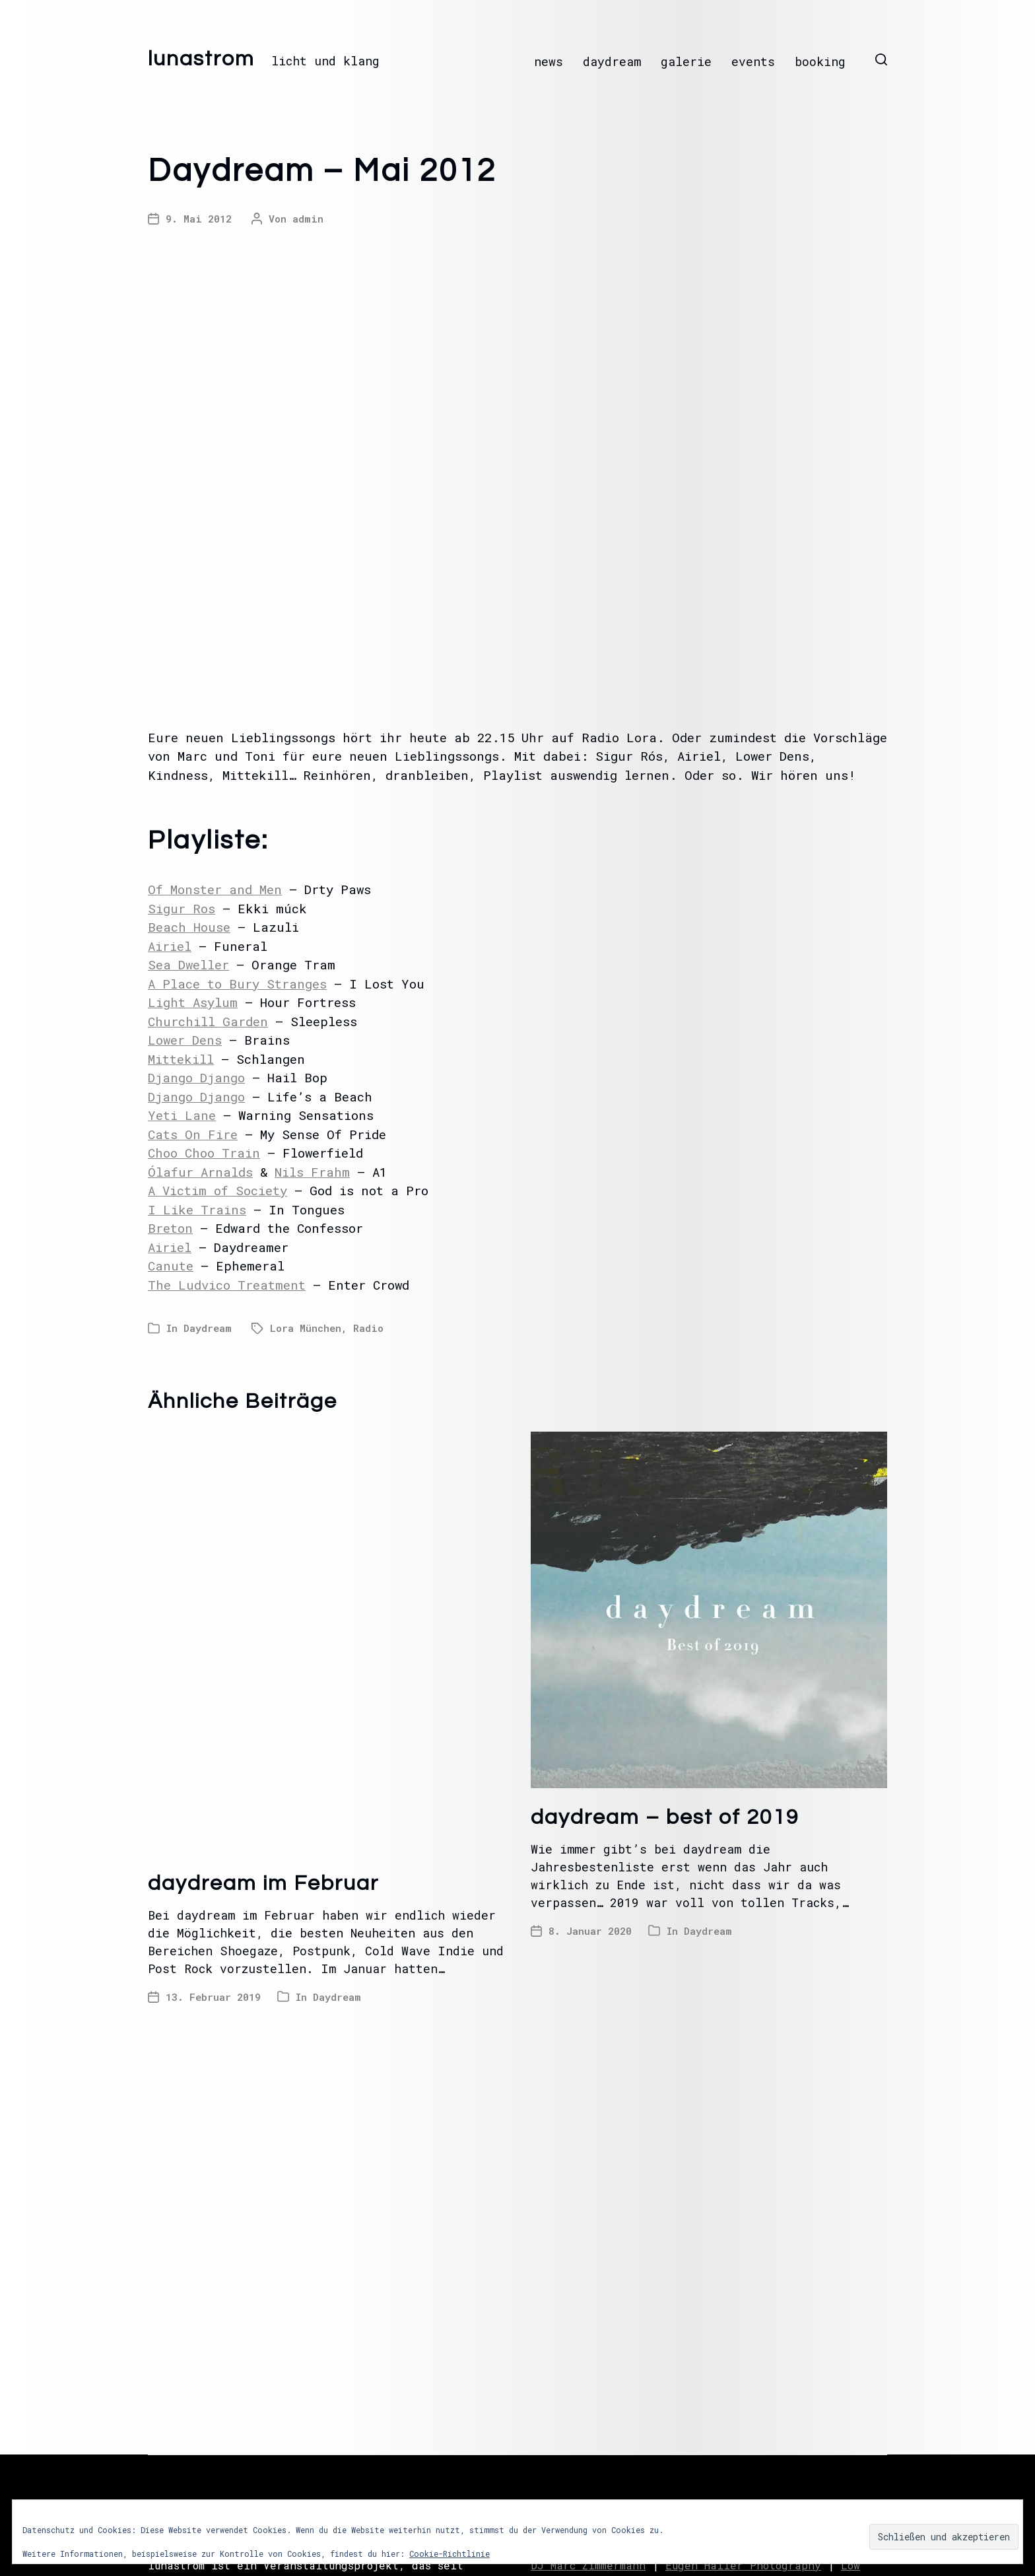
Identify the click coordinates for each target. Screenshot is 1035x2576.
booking (820, 61)
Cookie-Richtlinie (449, 2553)
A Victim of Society (217, 1190)
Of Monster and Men (215, 889)
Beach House (189, 927)
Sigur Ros (181, 908)
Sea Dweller (188, 964)
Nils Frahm (312, 1172)
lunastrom (201, 59)
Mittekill (181, 1059)
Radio (368, 1328)
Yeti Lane (182, 1115)
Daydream (208, 1328)
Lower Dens (185, 1039)
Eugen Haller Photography (743, 2565)
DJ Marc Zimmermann (588, 2565)
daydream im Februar (263, 1884)
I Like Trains (197, 1209)
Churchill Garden (208, 1021)
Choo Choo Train (204, 1152)
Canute (170, 1265)
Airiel (169, 946)
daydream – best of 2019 (665, 1817)
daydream (612, 61)
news (548, 61)
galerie (686, 61)
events (753, 61)
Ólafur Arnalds (200, 1172)
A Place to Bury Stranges (237, 983)
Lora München (305, 1328)
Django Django (196, 1077)
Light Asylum (193, 1002)
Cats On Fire (193, 1134)
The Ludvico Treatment (227, 1284)
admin (307, 218)
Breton (170, 1228)
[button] (881, 59)
